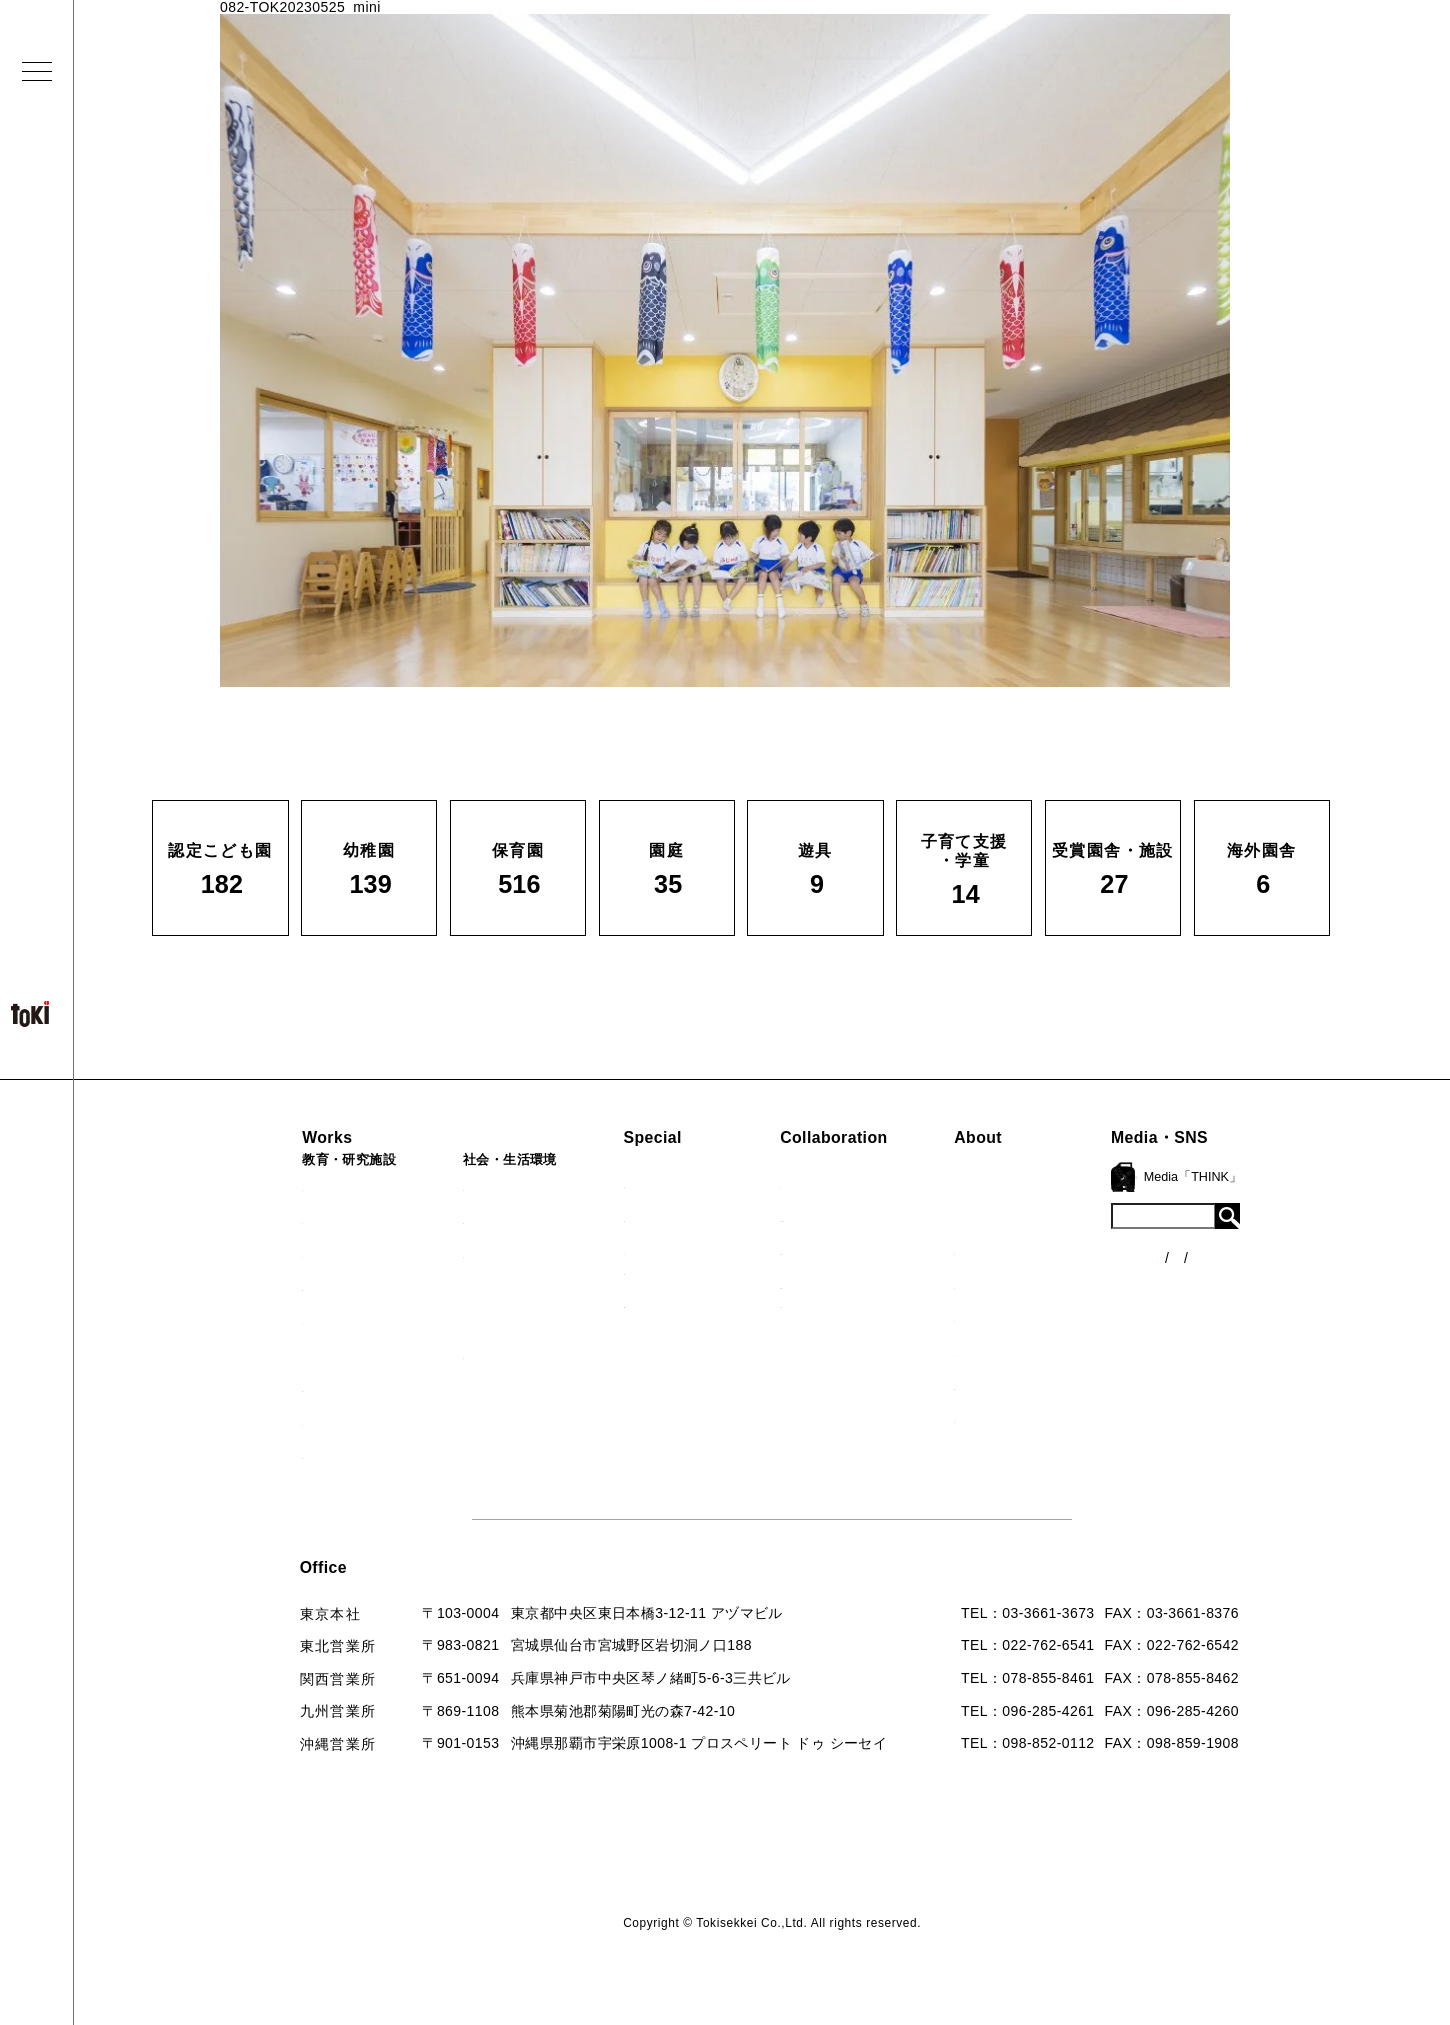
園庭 (261, 1320)
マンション (469, 1320)
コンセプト (1041, 1217)
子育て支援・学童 (306, 1286)
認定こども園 (291, 1186)
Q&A (1020, 1351)
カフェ (454, 1286)
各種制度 (1222, 1261)
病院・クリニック (491, 1186)
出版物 (1026, 1317)
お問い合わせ (1048, 1385)
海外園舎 (276, 1421)
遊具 (261, 1354)
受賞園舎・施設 (298, 1387)
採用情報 (1033, 1418)
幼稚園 (269, 1219)
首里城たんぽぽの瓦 (682, 1303)
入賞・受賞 (1041, 1284)
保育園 (269, 1253)
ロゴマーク (1041, 1183)
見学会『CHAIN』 (676, 1183)
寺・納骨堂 (469, 1354)
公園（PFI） (473, 1253)
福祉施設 (461, 1219)
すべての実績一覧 (306, 1454)
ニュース (1222, 1224)
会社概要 (1033, 1250)
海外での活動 (660, 1217)
